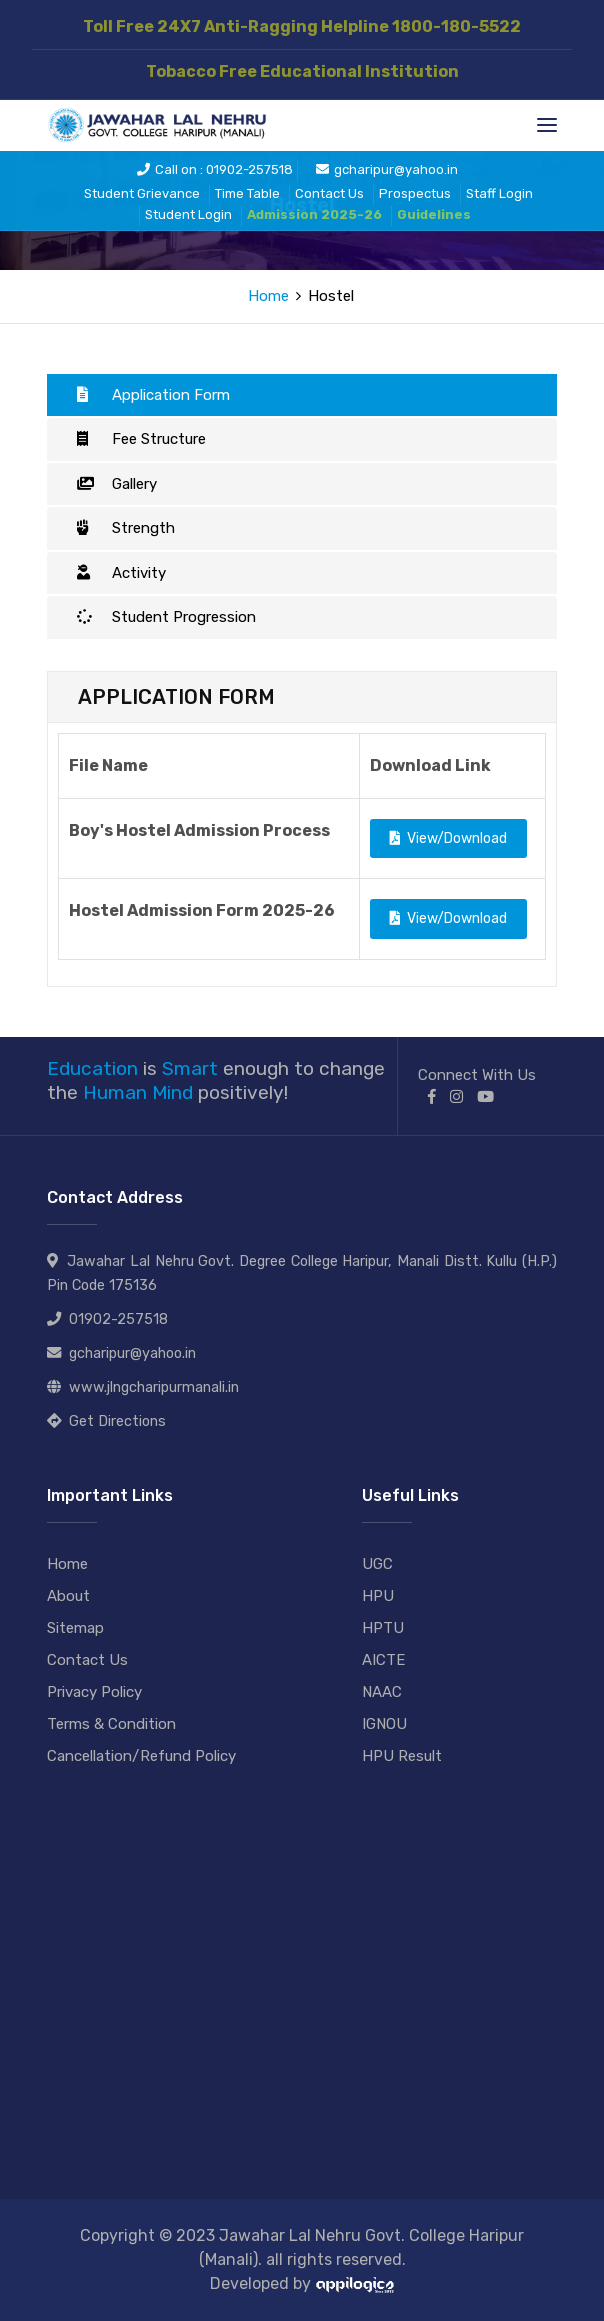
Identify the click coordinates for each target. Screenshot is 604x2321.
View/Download (448, 838)
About (68, 1596)
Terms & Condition (111, 1724)
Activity (121, 573)
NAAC (382, 1692)
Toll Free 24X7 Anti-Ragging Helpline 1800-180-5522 (302, 26)
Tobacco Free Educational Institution (302, 71)
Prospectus (415, 193)
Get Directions (117, 1421)
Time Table (247, 193)
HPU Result (402, 1756)
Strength (126, 528)
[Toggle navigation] (547, 125)
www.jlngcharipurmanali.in (154, 1387)
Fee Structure (141, 439)
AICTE (383, 1660)
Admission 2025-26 (314, 214)
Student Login (188, 214)
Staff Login (499, 193)
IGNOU (384, 1724)
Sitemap (75, 1628)
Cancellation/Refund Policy (141, 1756)
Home (268, 296)
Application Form (153, 395)
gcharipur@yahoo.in (387, 169)
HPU (378, 1596)
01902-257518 (118, 1319)
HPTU (383, 1628)
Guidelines (434, 214)
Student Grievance (142, 193)
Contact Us (329, 193)
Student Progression (166, 617)
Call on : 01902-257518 (215, 169)
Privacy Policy (94, 1692)
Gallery (117, 484)
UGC (377, 1564)
